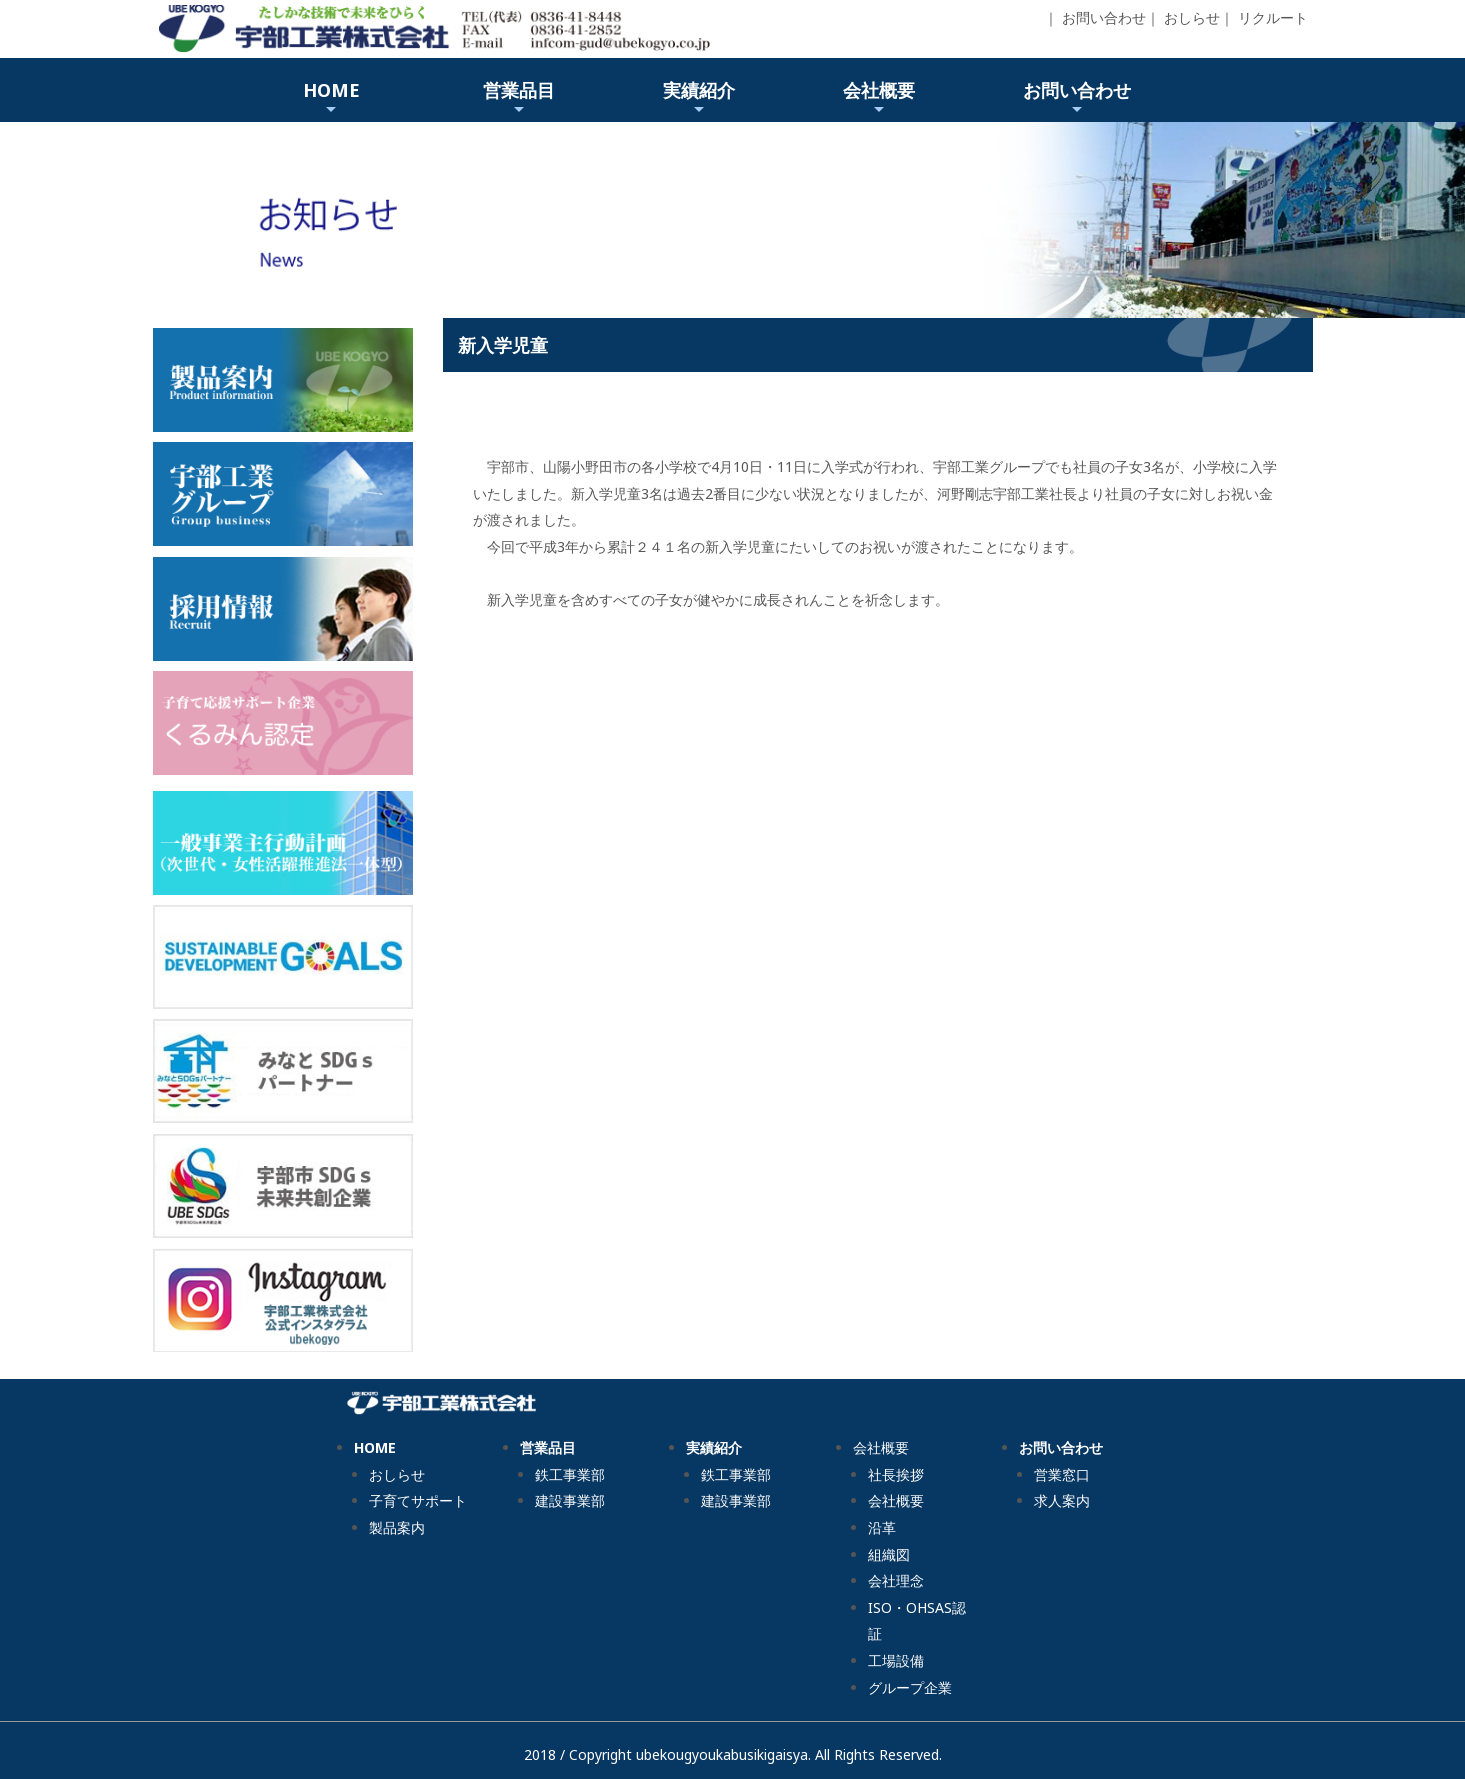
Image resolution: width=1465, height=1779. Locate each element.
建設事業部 (570, 1500)
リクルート (1273, 17)
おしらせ (1192, 17)
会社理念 (896, 1580)
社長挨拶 (896, 1474)
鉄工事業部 (570, 1474)
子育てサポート (418, 1500)
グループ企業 (910, 1687)
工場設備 (896, 1660)
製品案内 (397, 1527)
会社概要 (896, 1500)
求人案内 (1062, 1500)
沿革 (882, 1527)
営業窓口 (1062, 1474)
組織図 (889, 1554)
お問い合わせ (1104, 17)
